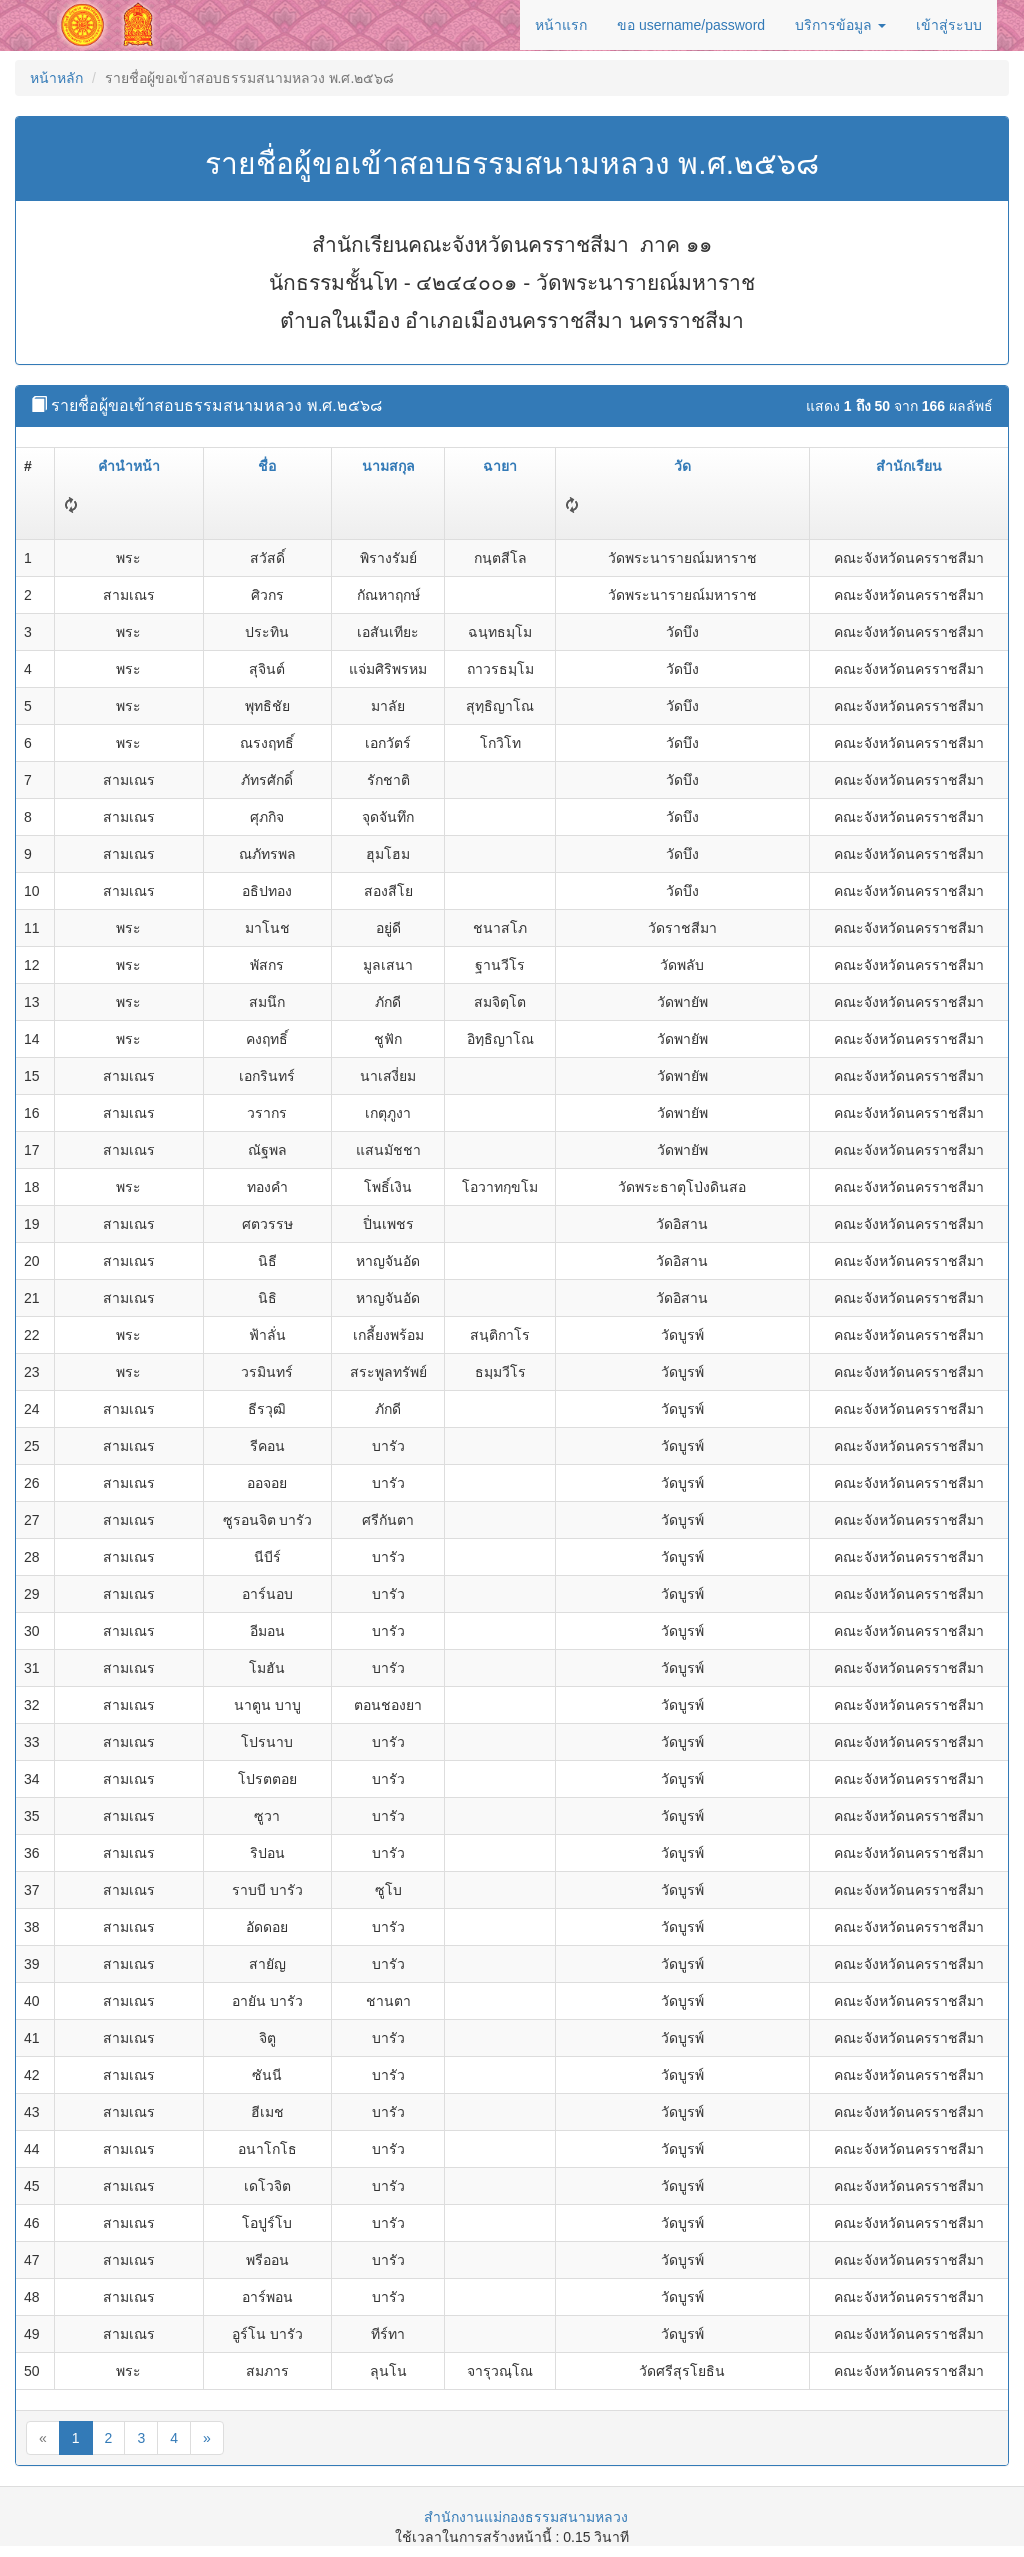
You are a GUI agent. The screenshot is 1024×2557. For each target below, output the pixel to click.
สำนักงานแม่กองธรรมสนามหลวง (526, 2517)
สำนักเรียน (909, 466)
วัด (682, 466)
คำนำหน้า (129, 466)
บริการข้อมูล (840, 25)
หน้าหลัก (56, 78)
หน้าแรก (561, 25)
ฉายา (500, 466)
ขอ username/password (691, 25)
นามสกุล (388, 466)
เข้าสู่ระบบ (949, 25)
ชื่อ (267, 466)
